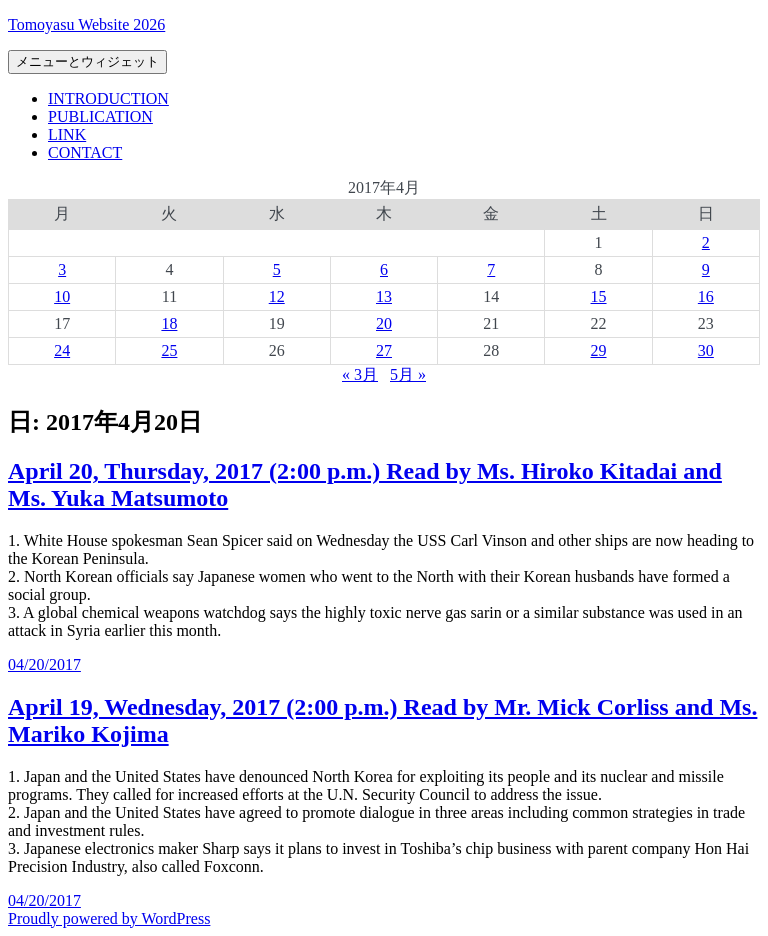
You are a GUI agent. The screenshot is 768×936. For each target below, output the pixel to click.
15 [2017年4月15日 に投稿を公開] (599, 296)
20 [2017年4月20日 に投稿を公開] (384, 323)
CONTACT (85, 152)
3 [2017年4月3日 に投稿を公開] (62, 269)
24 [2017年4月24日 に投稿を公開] (62, 350)
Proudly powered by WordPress (109, 918)
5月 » (408, 374)
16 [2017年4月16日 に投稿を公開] (706, 296)
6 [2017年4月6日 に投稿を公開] (384, 269)
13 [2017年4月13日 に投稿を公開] (384, 296)
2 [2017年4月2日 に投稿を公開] (706, 242)
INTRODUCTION (108, 98)
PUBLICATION (100, 116)
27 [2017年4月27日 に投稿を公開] (384, 350)
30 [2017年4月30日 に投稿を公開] (706, 350)
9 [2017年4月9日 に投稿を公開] (706, 269)
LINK (67, 134)
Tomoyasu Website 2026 (86, 24)
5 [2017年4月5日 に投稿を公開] (277, 269)
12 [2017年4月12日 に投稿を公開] (277, 296)
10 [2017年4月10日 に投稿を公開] (62, 296)
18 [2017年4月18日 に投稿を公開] (169, 323)
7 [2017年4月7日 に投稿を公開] (491, 269)
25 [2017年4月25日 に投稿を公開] (169, 350)
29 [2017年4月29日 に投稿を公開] (599, 350)
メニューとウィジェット (87, 61)
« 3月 (360, 374)
